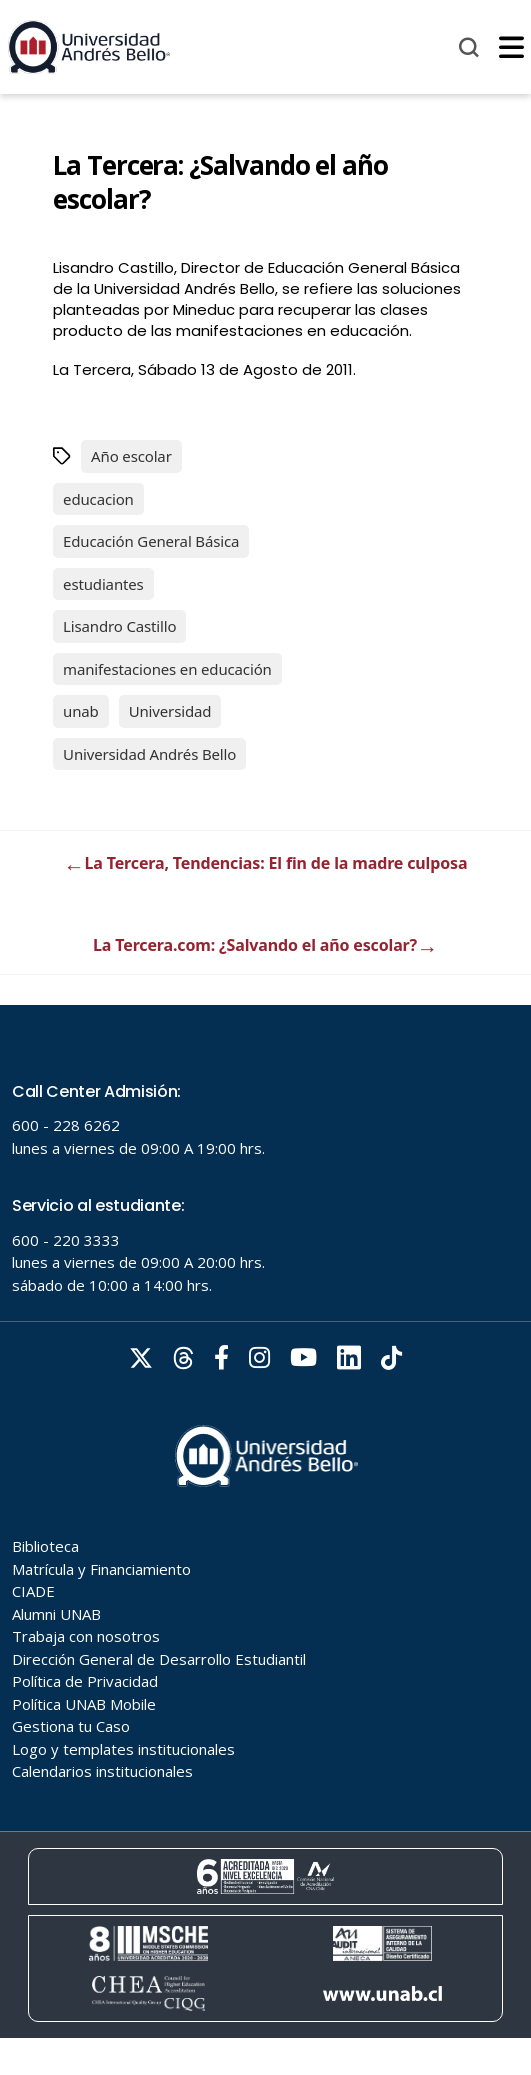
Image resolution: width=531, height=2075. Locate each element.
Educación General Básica (151, 541)
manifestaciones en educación (167, 669)
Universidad (170, 711)
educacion (98, 499)
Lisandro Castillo (119, 626)
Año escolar (131, 456)
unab (81, 711)
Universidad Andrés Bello (149, 754)
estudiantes (103, 584)
